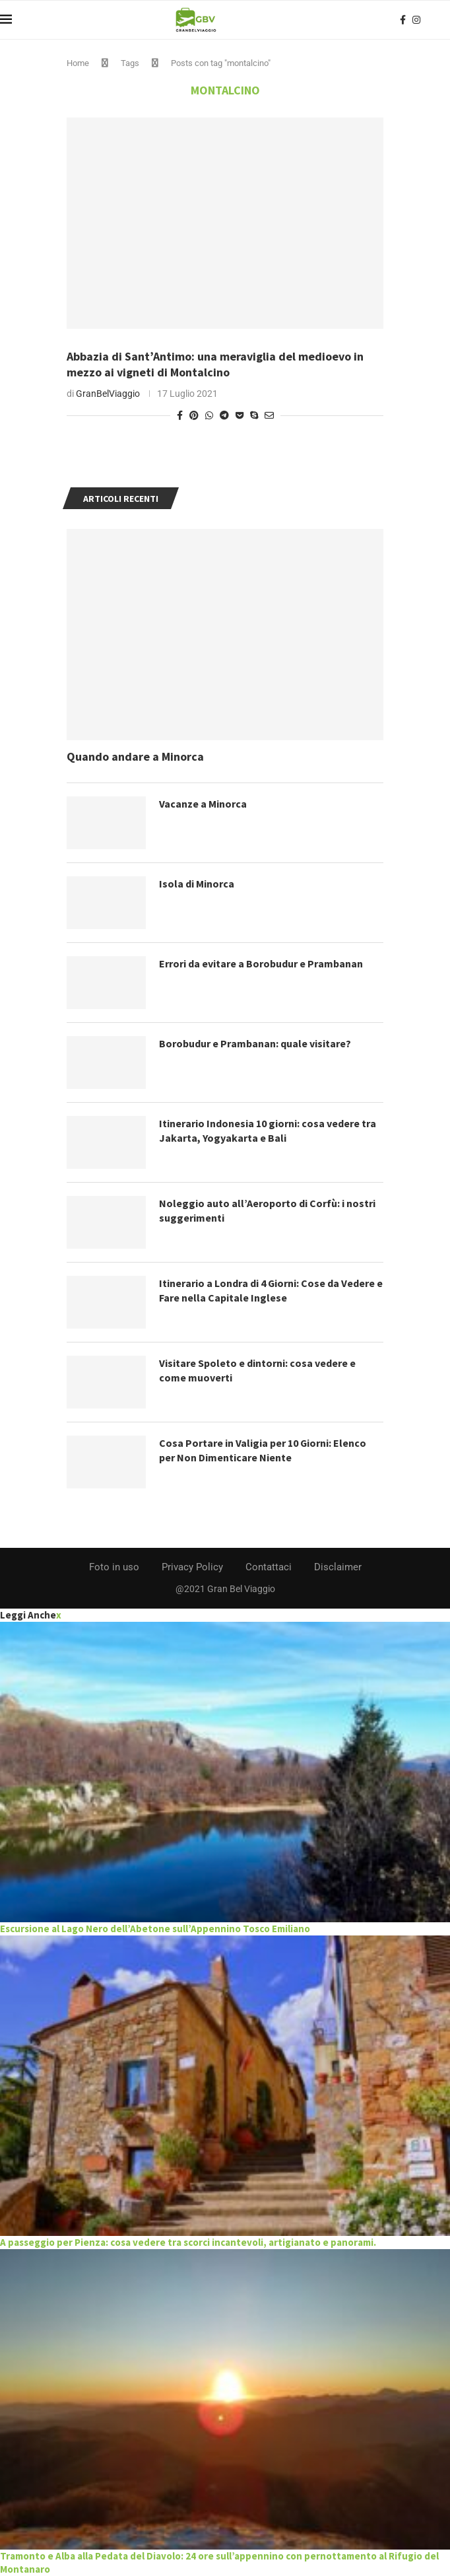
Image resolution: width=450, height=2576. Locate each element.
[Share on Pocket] (239, 415)
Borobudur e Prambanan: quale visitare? (255, 1043)
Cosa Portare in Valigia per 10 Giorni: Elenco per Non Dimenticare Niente (263, 1450)
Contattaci (268, 1567)
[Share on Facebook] (180, 415)
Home (78, 63)
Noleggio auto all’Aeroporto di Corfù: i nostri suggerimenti (267, 1210)
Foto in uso (114, 1567)
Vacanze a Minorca (203, 803)
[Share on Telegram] (224, 415)
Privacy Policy (192, 1567)
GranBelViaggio (108, 393)
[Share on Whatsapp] (209, 415)
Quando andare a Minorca (135, 756)
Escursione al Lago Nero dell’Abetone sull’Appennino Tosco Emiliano (155, 1928)
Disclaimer (338, 1567)
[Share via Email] (269, 415)
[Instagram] (416, 20)
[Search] (443, 20)
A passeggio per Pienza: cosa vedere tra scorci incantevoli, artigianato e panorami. (188, 2242)
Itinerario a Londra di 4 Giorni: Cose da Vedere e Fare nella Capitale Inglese (271, 1290)
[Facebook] (403, 20)
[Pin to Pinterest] (194, 415)
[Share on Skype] (254, 415)
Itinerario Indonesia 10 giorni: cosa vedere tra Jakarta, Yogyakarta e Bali (267, 1130)
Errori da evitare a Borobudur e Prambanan (261, 963)
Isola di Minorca (196, 883)
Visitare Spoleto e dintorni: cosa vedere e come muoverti (257, 1370)
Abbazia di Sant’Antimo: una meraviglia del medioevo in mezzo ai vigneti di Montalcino (215, 364)
